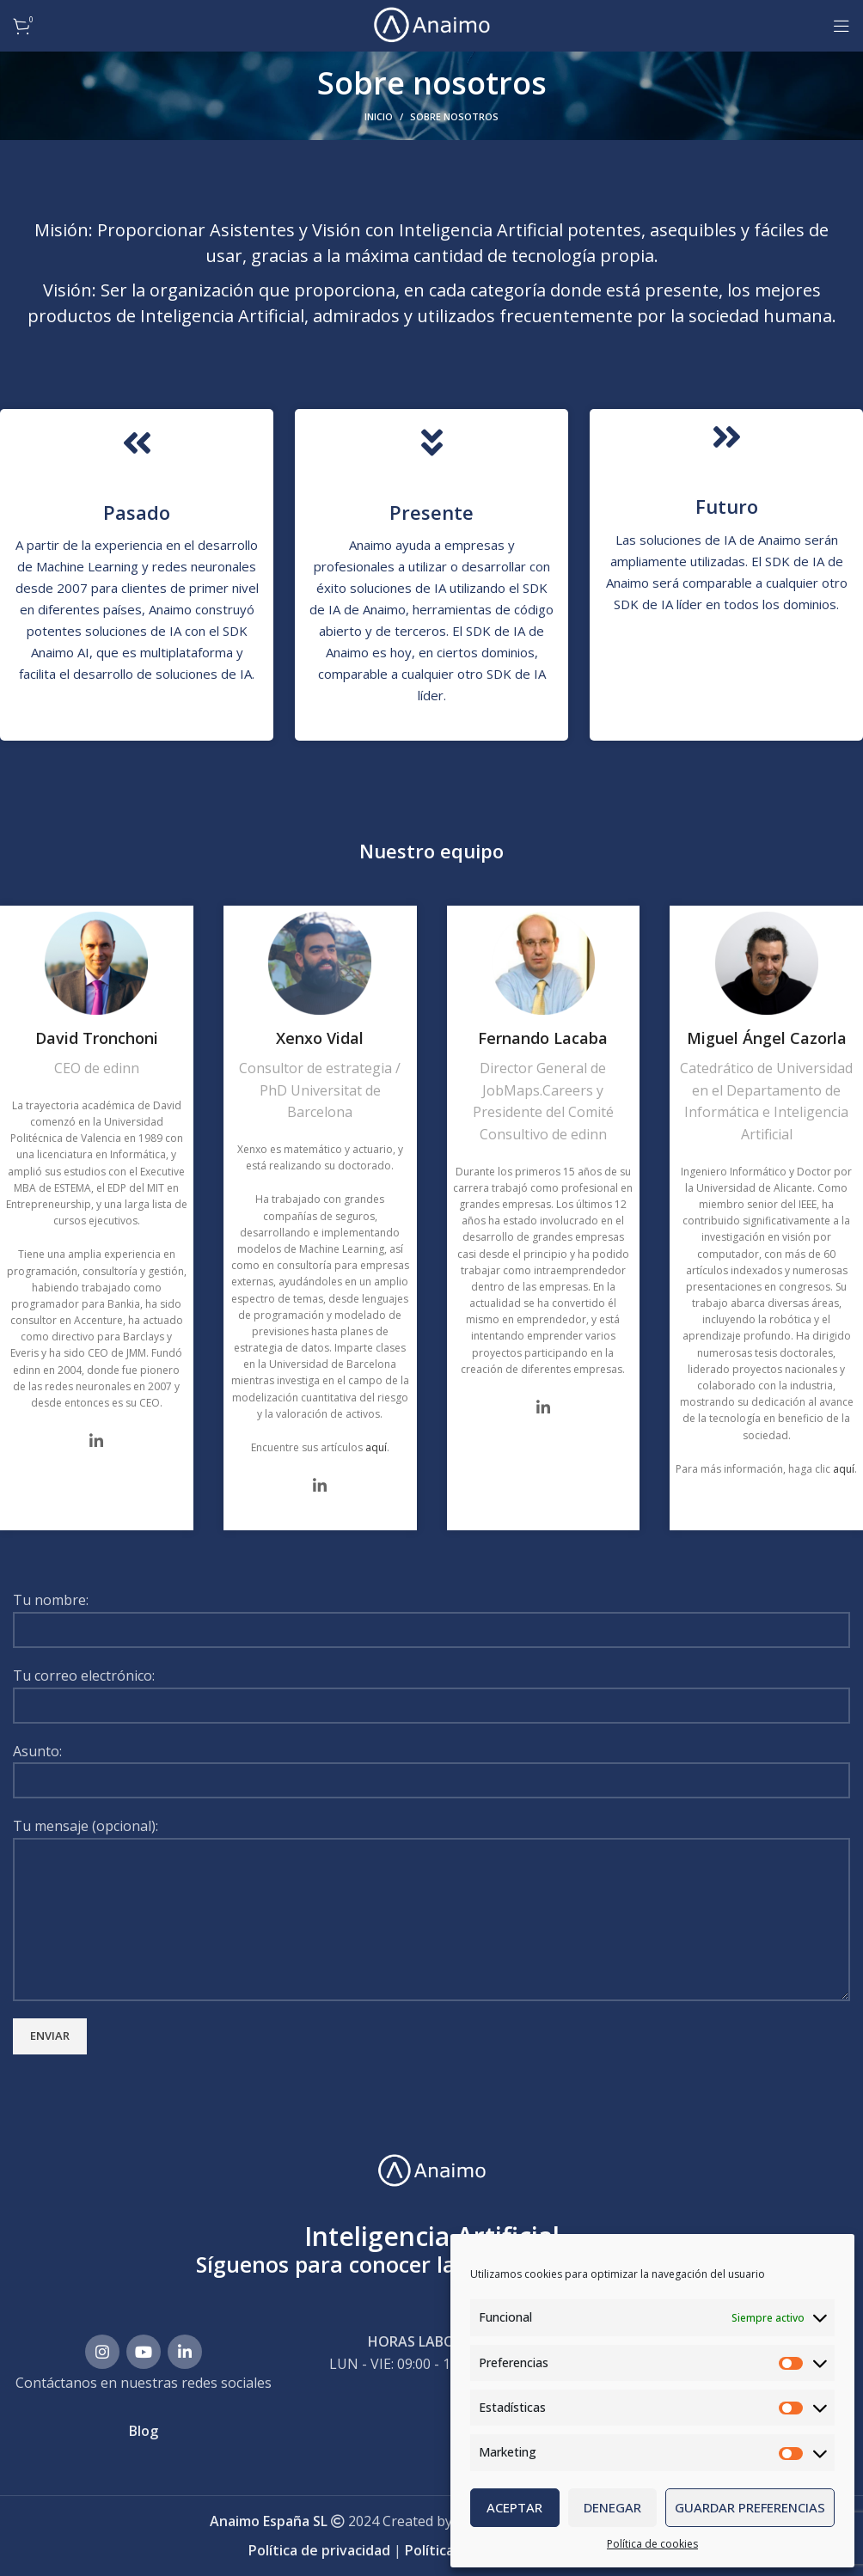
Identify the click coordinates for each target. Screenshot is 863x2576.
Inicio (378, 116)
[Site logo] (431, 24)
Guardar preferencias (750, 2507)
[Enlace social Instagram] (102, 2352)
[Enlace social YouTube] (143, 2352)
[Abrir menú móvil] (841, 26)
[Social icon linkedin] (96, 1441)
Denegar (612, 2507)
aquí (376, 1447)
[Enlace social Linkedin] (185, 2352)
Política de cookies (652, 2543)
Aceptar (514, 2507)
